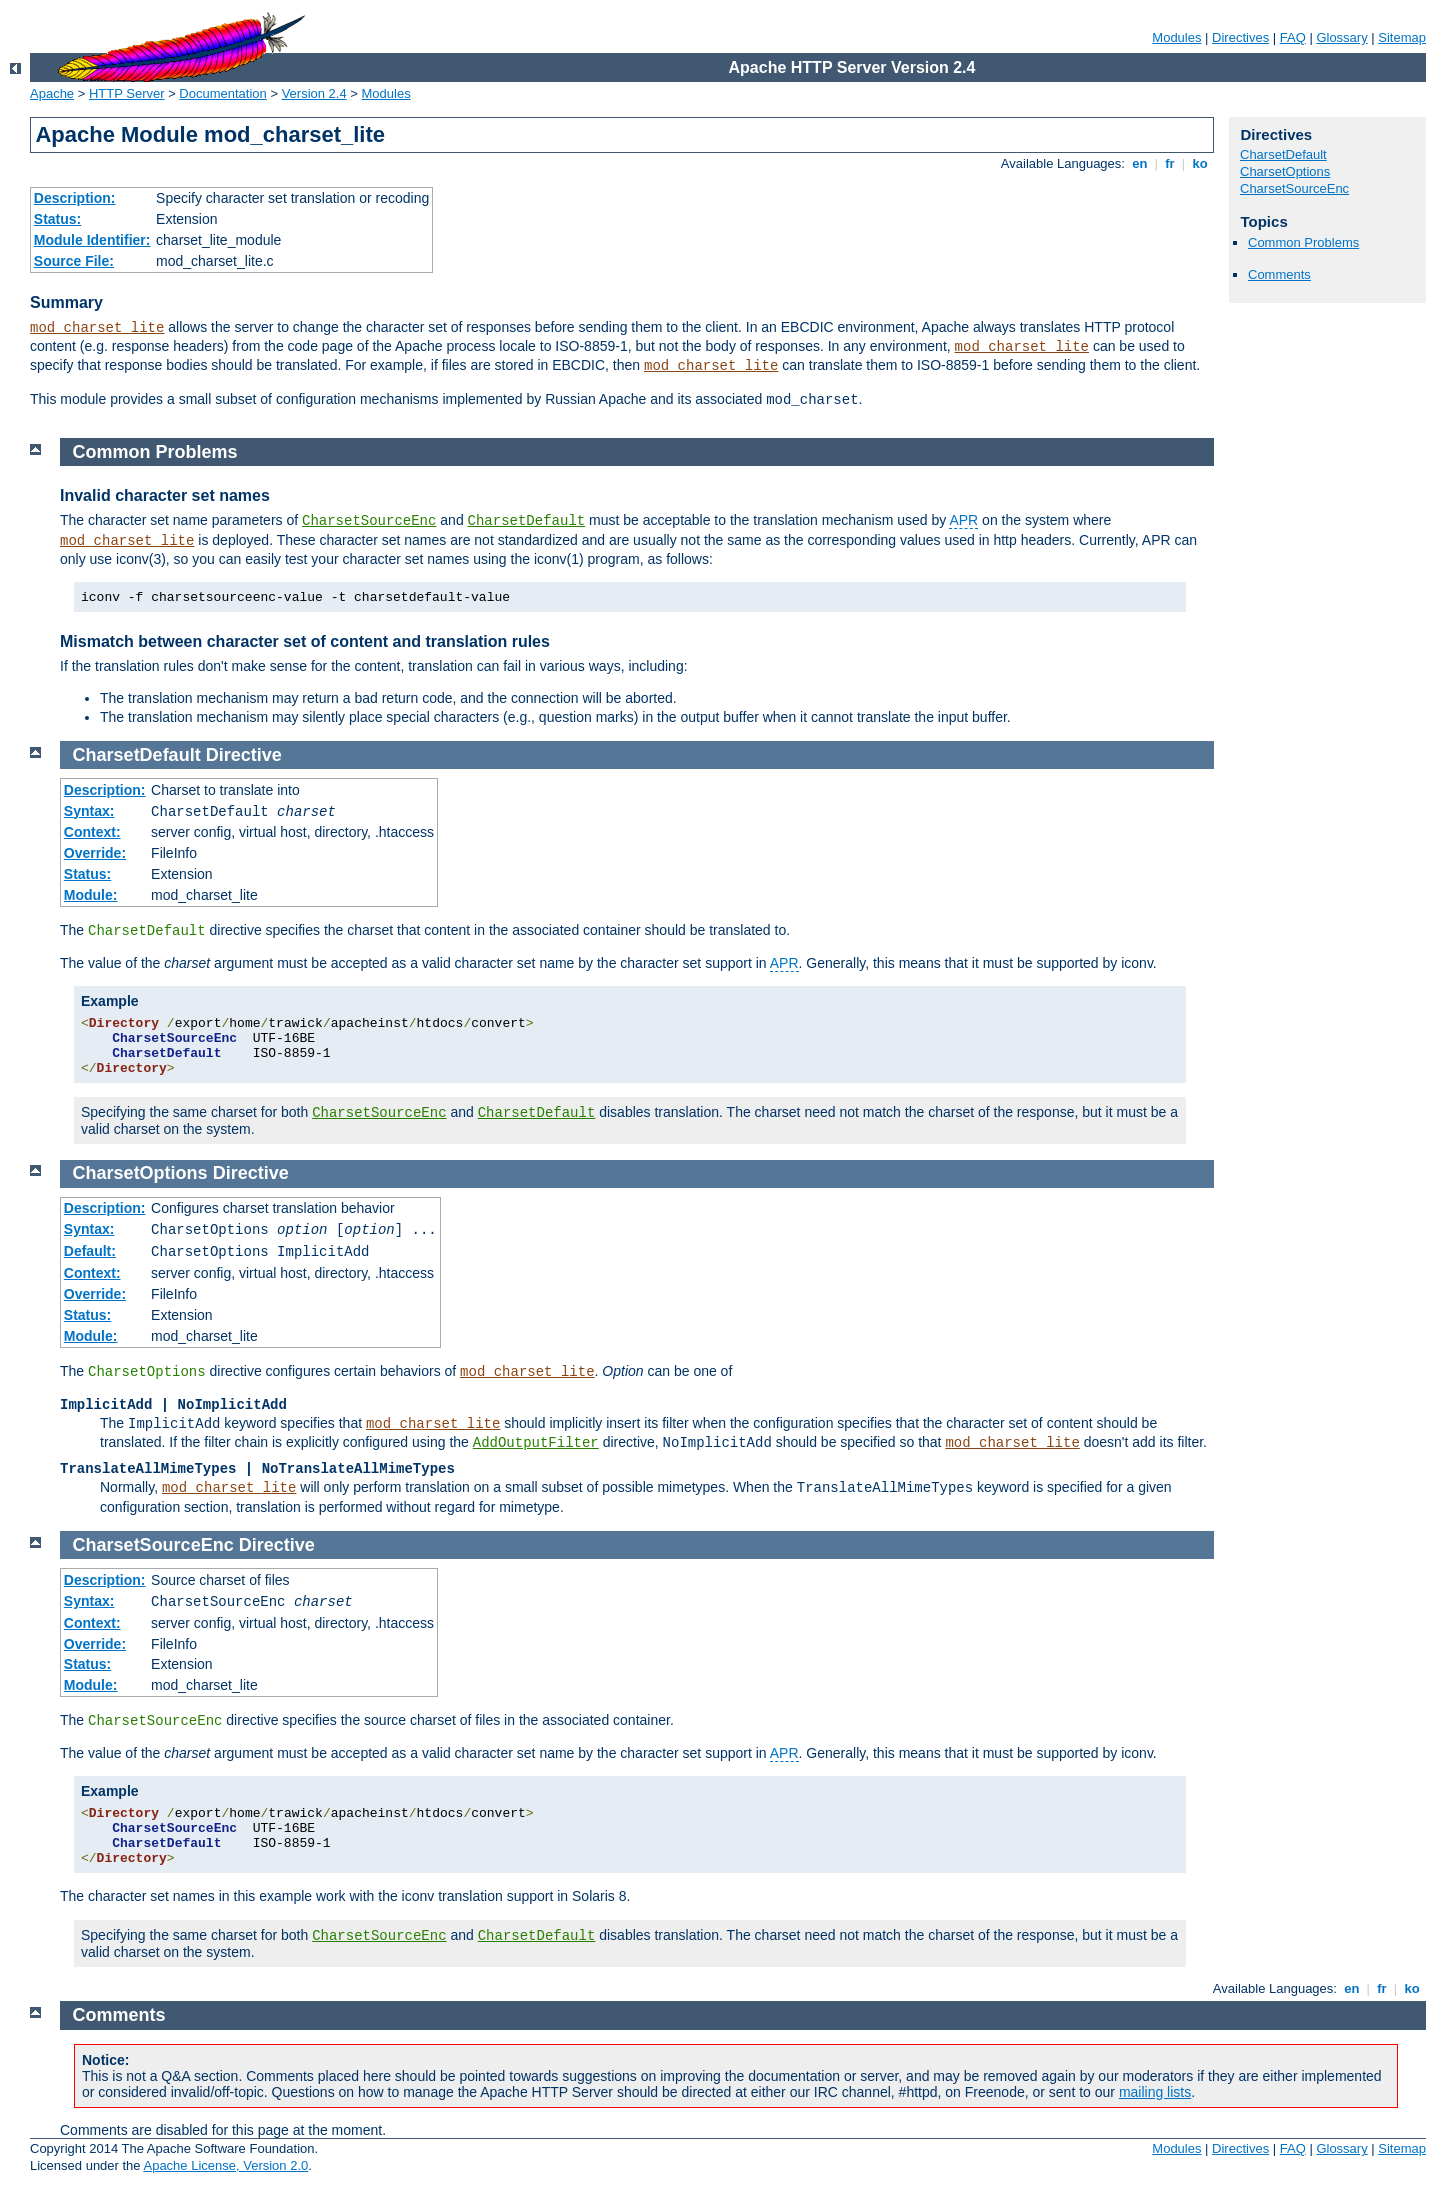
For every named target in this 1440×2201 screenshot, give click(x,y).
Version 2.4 (314, 93)
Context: (92, 832)
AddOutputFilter (536, 1443)
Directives (1240, 37)
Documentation (222, 93)
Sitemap (1402, 37)
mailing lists (1155, 2092)
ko (1200, 163)
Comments (1279, 274)
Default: (90, 1251)
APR (963, 520)
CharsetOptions (1285, 171)
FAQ (1293, 37)
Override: (95, 853)
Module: (91, 895)
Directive (244, 755)
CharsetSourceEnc (1294, 188)
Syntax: (89, 811)
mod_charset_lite (97, 328)
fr (1170, 163)
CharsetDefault (1283, 154)
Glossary (1341, 37)
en (1140, 163)
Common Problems (1303, 242)
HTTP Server (127, 93)
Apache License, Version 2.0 (225, 2165)
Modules (1176, 37)
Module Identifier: (92, 240)
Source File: (74, 261)
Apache (52, 93)
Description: (75, 198)
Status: (57, 219)
